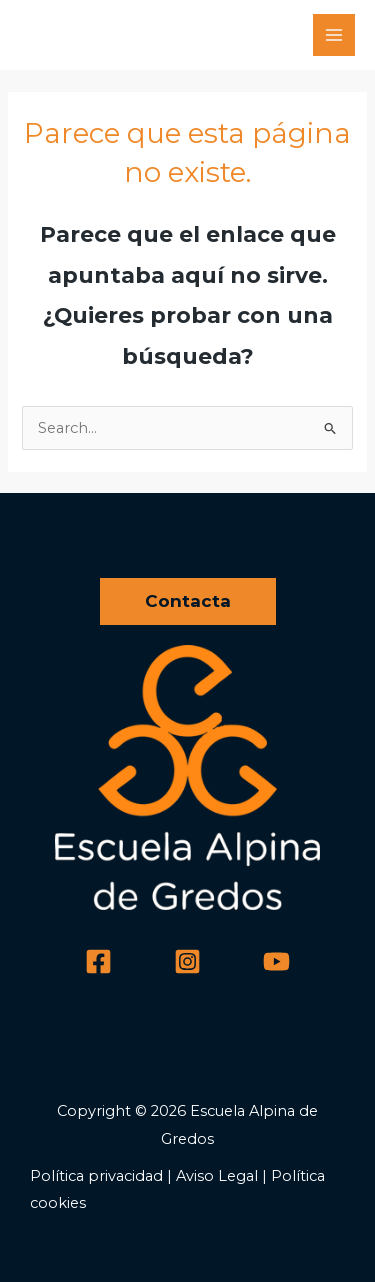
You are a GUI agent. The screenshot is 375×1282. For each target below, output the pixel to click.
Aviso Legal (217, 1176)
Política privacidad (96, 1176)
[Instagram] (187, 961)
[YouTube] (276, 961)
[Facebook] (98, 961)
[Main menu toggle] (334, 35)
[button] (188, 601)
